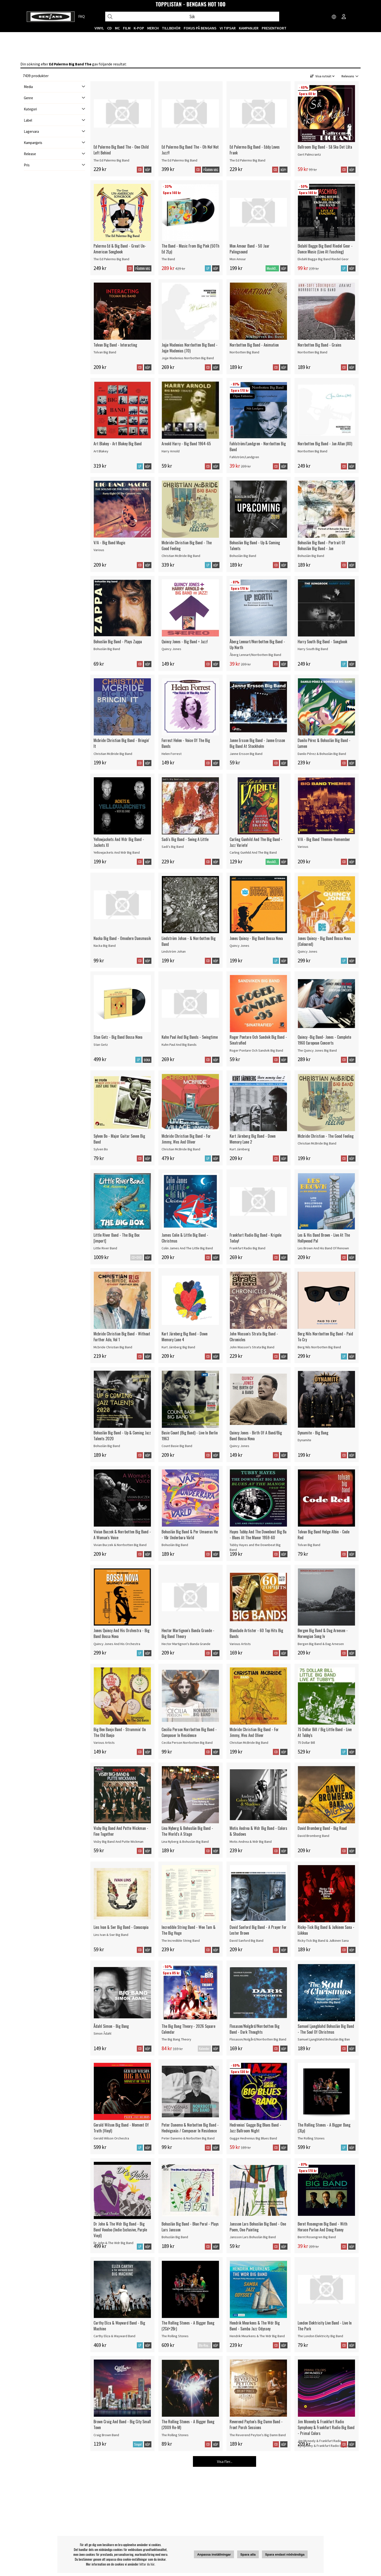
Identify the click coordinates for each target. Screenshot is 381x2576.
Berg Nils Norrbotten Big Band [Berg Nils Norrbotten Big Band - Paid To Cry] (319, 1347)
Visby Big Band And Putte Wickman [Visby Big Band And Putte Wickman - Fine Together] (118, 1841)
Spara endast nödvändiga (284, 2554)
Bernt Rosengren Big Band (317, 2237)
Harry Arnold (171, 451)
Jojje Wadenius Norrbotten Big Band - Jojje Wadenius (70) (189, 348)
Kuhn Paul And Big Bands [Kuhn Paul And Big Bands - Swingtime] (179, 1044)
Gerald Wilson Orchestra (111, 2138)
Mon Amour (238, 259)
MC (117, 28)
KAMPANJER (249, 28)
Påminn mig (210, 169)
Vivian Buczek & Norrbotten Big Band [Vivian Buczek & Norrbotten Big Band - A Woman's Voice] (120, 1545)
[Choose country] (334, 17)
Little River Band (105, 1248)
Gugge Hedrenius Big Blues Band (253, 2138)
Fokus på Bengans (200, 28)
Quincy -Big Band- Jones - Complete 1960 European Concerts (324, 1040)
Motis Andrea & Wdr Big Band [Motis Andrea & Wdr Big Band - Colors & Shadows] (251, 1841)
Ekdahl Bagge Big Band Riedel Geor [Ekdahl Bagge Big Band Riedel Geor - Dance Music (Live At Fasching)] (323, 259)
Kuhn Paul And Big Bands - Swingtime (190, 1037)
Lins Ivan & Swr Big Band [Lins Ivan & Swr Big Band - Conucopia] (111, 1934)
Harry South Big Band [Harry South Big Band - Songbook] (313, 649)
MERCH (153, 28)
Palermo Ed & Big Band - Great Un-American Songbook (120, 249)
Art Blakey (101, 451)
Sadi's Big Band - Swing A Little (185, 839)
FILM (126, 28)
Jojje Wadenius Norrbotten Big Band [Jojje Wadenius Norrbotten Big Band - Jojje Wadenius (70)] (188, 358)
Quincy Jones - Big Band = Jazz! (185, 641)
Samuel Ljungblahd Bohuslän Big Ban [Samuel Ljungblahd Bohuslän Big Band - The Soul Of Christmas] (324, 2039)
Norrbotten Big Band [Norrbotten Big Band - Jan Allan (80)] (312, 451)
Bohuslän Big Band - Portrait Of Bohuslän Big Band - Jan (321, 545)
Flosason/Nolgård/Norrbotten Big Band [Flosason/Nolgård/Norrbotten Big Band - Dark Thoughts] (258, 2039)
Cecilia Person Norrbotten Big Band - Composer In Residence (189, 1732)
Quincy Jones (171, 649)
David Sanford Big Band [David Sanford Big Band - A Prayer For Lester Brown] (246, 1940)
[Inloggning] (344, 17)
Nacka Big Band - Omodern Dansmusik (122, 938)
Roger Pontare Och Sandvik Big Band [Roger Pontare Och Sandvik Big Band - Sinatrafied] (256, 1050)
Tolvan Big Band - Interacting (115, 345)
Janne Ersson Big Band (246, 753)
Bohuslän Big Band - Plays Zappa (118, 641)
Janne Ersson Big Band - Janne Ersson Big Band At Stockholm (257, 743)
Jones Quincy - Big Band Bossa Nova (256, 938)
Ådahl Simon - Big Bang (111, 2026)
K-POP (139, 28)
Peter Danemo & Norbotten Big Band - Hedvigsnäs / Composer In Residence (190, 2128)
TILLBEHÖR (171, 28)
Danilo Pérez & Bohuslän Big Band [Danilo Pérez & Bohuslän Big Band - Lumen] (322, 753)
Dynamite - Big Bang (313, 1433)
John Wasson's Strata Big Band (252, 1347)
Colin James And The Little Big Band (187, 1248)
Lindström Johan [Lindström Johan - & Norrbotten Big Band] (174, 951)
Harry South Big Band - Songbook (322, 641)
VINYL (99, 28)
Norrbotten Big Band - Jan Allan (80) (325, 444)
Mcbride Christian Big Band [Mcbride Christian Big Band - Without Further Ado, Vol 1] (113, 1347)
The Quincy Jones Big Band (317, 1050)
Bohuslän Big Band (243, 556)
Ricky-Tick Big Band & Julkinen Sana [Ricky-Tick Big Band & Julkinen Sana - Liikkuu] (323, 1940)
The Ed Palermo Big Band (111, 160)
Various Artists (240, 1644)
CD (109, 28)
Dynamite (304, 1440)
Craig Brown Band (106, 2435)
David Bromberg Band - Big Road (322, 1828)
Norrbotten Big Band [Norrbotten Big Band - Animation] (244, 352)
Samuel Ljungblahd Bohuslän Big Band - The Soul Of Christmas (326, 2029)
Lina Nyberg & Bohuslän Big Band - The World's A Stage (187, 1831)
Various (99, 550)
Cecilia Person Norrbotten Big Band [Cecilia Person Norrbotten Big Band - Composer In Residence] (187, 1742)
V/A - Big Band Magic (109, 543)
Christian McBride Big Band (181, 556)
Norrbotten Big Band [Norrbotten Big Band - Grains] (312, 352)
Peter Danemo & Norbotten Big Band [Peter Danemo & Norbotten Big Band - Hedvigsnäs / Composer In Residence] (188, 2138)
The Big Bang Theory (176, 2039)
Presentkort (274, 28)
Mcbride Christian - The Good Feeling (326, 1136)
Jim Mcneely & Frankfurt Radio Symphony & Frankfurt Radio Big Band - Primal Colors (326, 2427)
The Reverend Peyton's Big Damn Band (258, 2435)
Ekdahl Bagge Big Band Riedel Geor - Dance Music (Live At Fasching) (325, 249)
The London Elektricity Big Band (320, 2336)
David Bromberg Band (313, 1836)
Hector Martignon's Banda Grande (186, 1644)
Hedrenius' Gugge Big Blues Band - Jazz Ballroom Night (255, 2128)
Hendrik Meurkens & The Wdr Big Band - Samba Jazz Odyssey (255, 2326)
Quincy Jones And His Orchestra (117, 1644)
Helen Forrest (172, 753)
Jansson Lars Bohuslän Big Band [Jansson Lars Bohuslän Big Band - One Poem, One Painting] (253, 2237)
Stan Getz (101, 1044)
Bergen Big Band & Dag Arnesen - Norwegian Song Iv (323, 1633)
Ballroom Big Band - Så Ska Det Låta (325, 147)
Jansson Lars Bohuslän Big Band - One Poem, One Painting (258, 2227)
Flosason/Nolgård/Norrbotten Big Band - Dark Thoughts (254, 2029)
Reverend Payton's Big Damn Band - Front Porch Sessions (256, 2424)
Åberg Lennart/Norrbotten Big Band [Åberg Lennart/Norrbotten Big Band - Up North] (255, 655)
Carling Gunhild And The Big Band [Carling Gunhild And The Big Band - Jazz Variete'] (253, 852)
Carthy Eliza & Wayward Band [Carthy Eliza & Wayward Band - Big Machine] (114, 2336)
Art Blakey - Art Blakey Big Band (118, 444)
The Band (168, 259)
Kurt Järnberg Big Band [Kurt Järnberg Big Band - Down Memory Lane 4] (178, 1347)
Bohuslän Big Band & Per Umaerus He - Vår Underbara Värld (190, 1534)
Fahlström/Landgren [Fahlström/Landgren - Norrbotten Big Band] (244, 457)
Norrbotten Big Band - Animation (254, 345)
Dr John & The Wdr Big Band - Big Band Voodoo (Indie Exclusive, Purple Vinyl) (120, 2229)
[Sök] (192, 16)
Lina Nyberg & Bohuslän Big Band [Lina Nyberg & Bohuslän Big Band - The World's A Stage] (185, 1841)
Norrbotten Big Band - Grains (319, 345)
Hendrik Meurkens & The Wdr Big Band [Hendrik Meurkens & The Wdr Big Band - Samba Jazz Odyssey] (257, 2336)
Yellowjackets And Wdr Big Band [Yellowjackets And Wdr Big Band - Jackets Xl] (117, 852)
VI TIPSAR (228, 28)
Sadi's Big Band (173, 846)
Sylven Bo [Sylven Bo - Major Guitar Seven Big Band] (101, 1149)
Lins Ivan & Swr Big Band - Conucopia (121, 1927)
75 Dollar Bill (306, 1742)
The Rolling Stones (311, 2138)
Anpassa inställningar (214, 2554)
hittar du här (147, 2564)
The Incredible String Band (181, 1940)
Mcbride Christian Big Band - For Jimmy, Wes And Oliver (186, 1139)
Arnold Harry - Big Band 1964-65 (186, 444)
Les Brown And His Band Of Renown (323, 1248)
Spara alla (248, 2554)
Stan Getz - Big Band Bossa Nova (118, 1037)
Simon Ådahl (102, 2033)
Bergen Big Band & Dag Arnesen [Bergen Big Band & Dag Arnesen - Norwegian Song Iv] (321, 1644)
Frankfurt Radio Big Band (247, 1248)
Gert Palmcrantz (309, 154)
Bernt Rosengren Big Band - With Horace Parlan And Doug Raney (322, 2227)
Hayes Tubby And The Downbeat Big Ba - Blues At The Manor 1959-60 (258, 1534)
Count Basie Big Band (177, 1446)
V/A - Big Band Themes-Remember (324, 839)
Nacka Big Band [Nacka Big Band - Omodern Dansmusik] (105, 945)
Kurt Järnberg (240, 1149)
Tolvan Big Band (105, 352)
